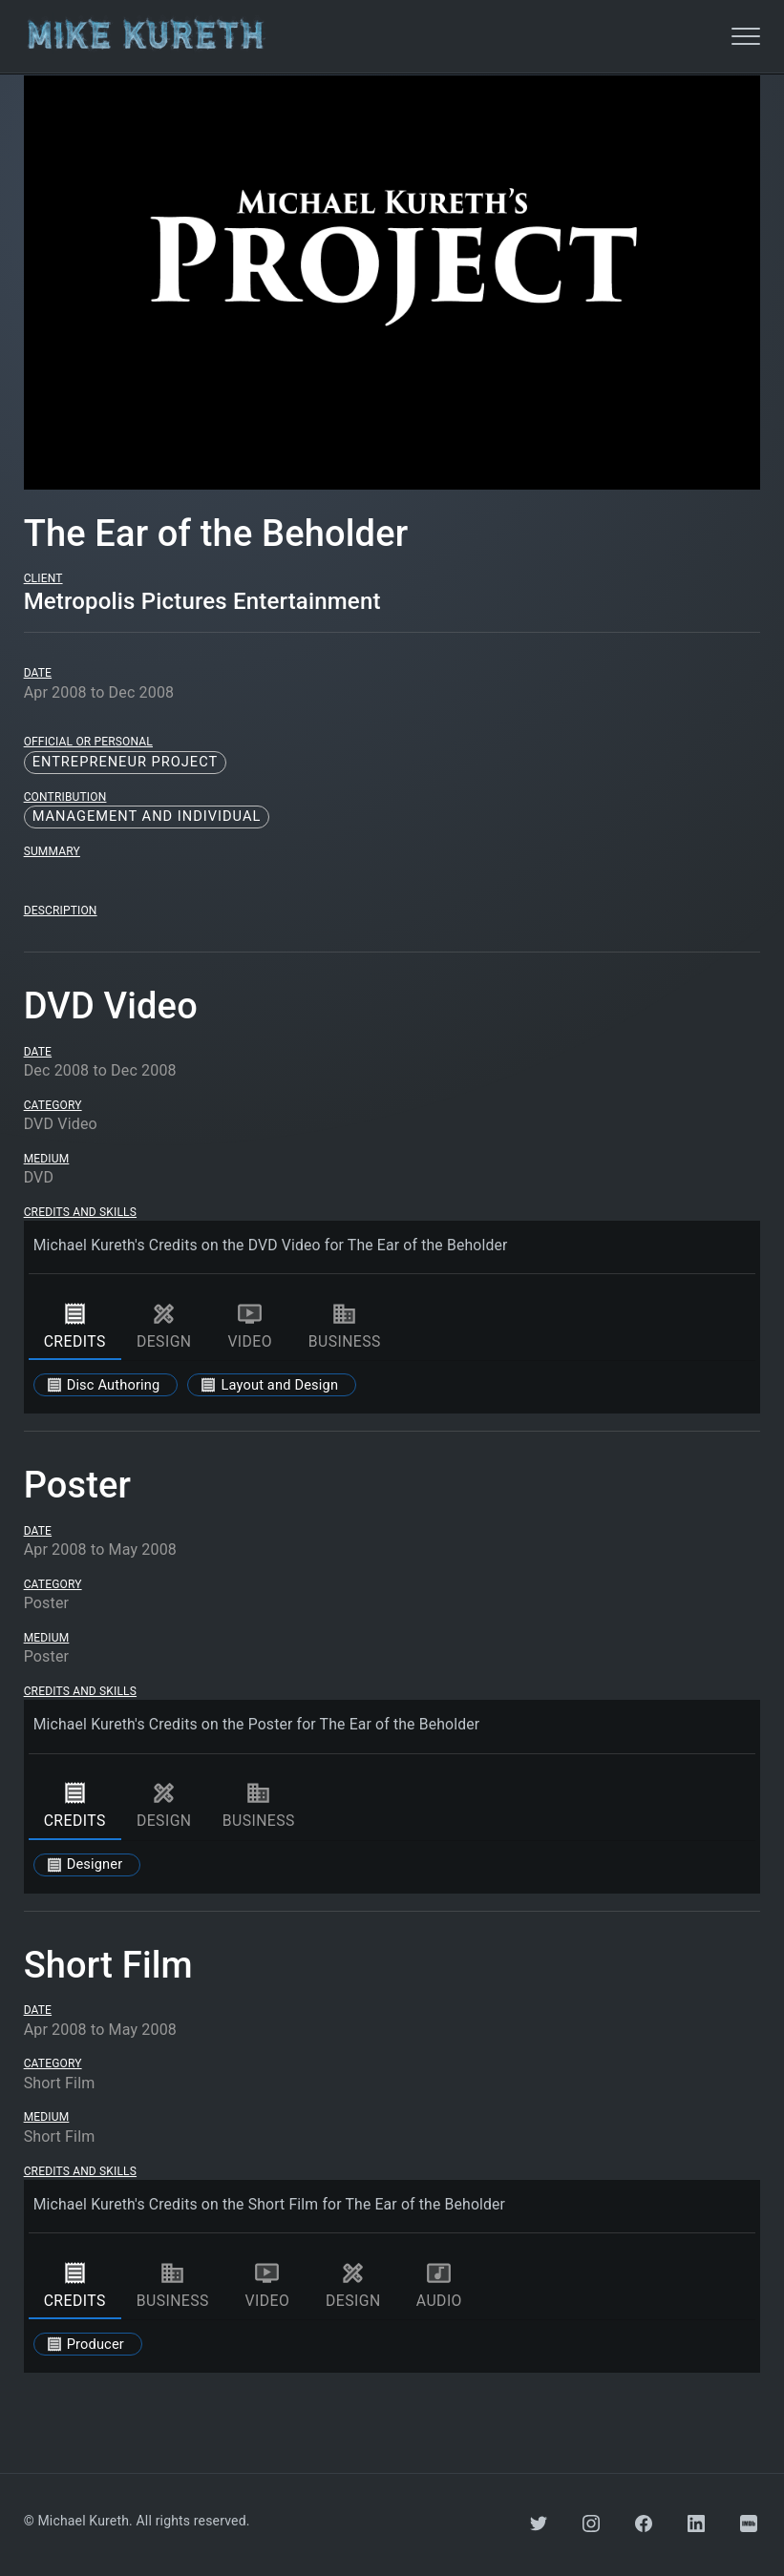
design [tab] (164, 1325)
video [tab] (250, 1325)
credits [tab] (75, 1325)
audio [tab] (439, 2285)
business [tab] (344, 1325)
